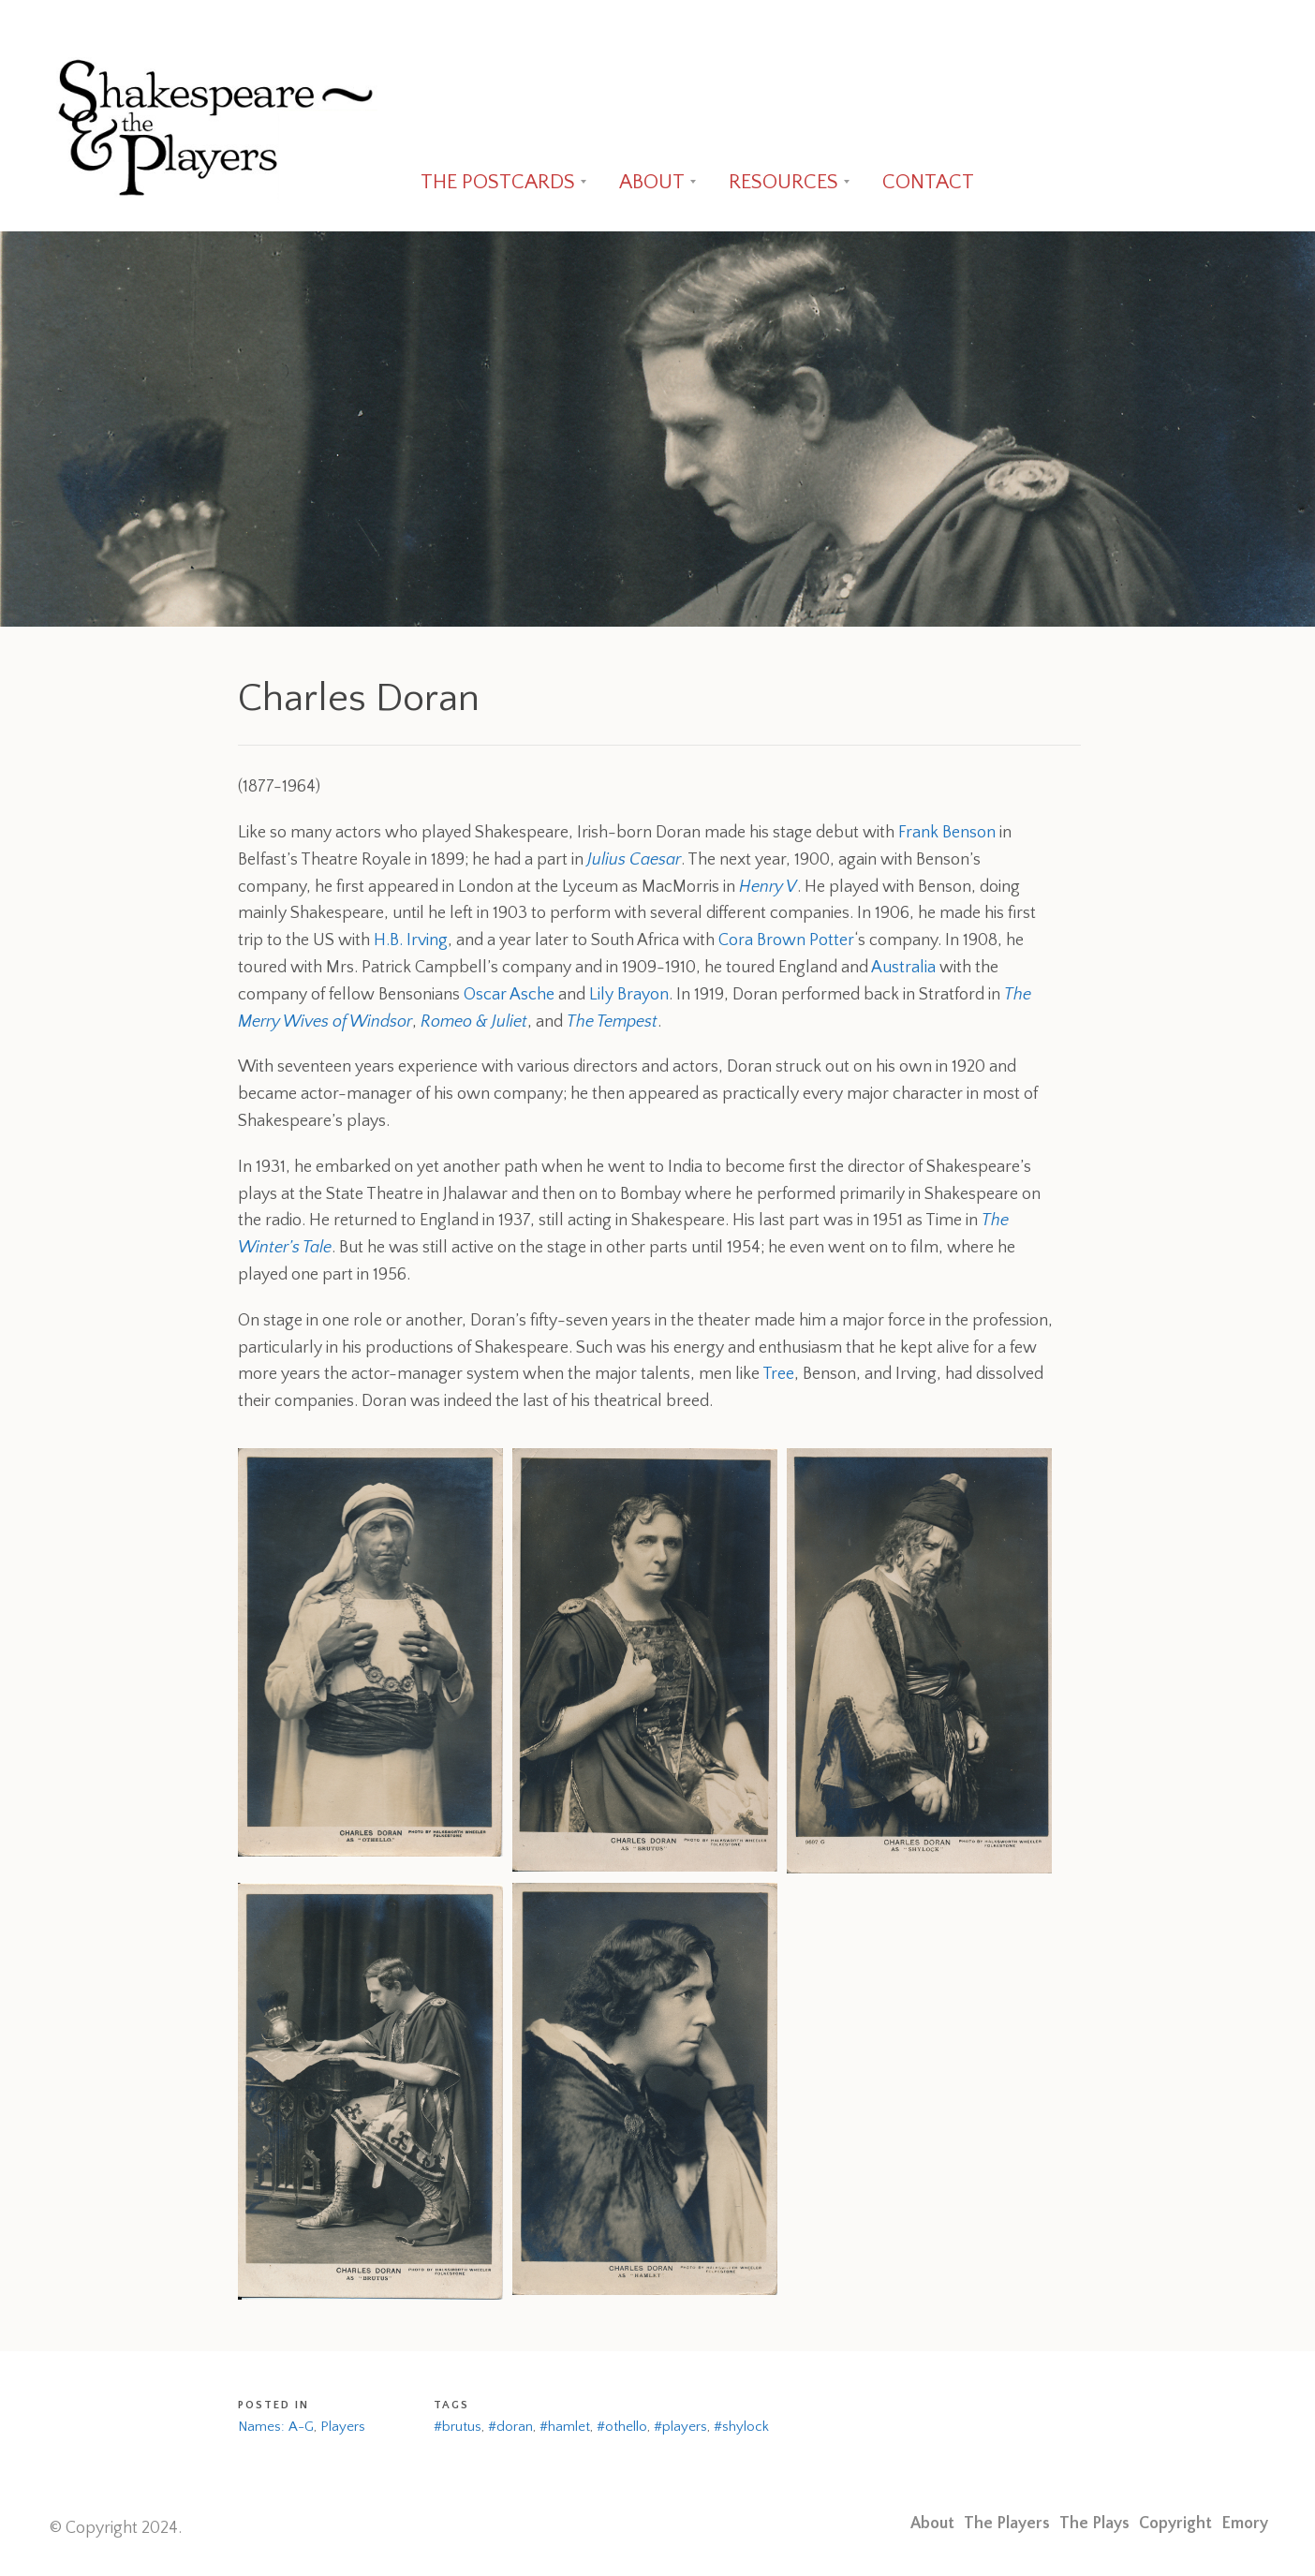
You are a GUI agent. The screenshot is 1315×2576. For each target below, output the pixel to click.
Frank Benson (947, 832)
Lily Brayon (629, 994)
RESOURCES (783, 182)
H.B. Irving (411, 940)
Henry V (768, 887)
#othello (622, 2427)
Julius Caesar (634, 860)
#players (680, 2427)
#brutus (457, 2427)
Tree (778, 1374)
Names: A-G (276, 2427)
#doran (510, 2427)
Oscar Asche (509, 994)
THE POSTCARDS (498, 182)
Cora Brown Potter (786, 940)
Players (342, 2427)
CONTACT (928, 182)
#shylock (741, 2427)
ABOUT (652, 182)
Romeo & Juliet (474, 1022)
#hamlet (564, 2427)
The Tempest (612, 1022)
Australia (903, 967)
